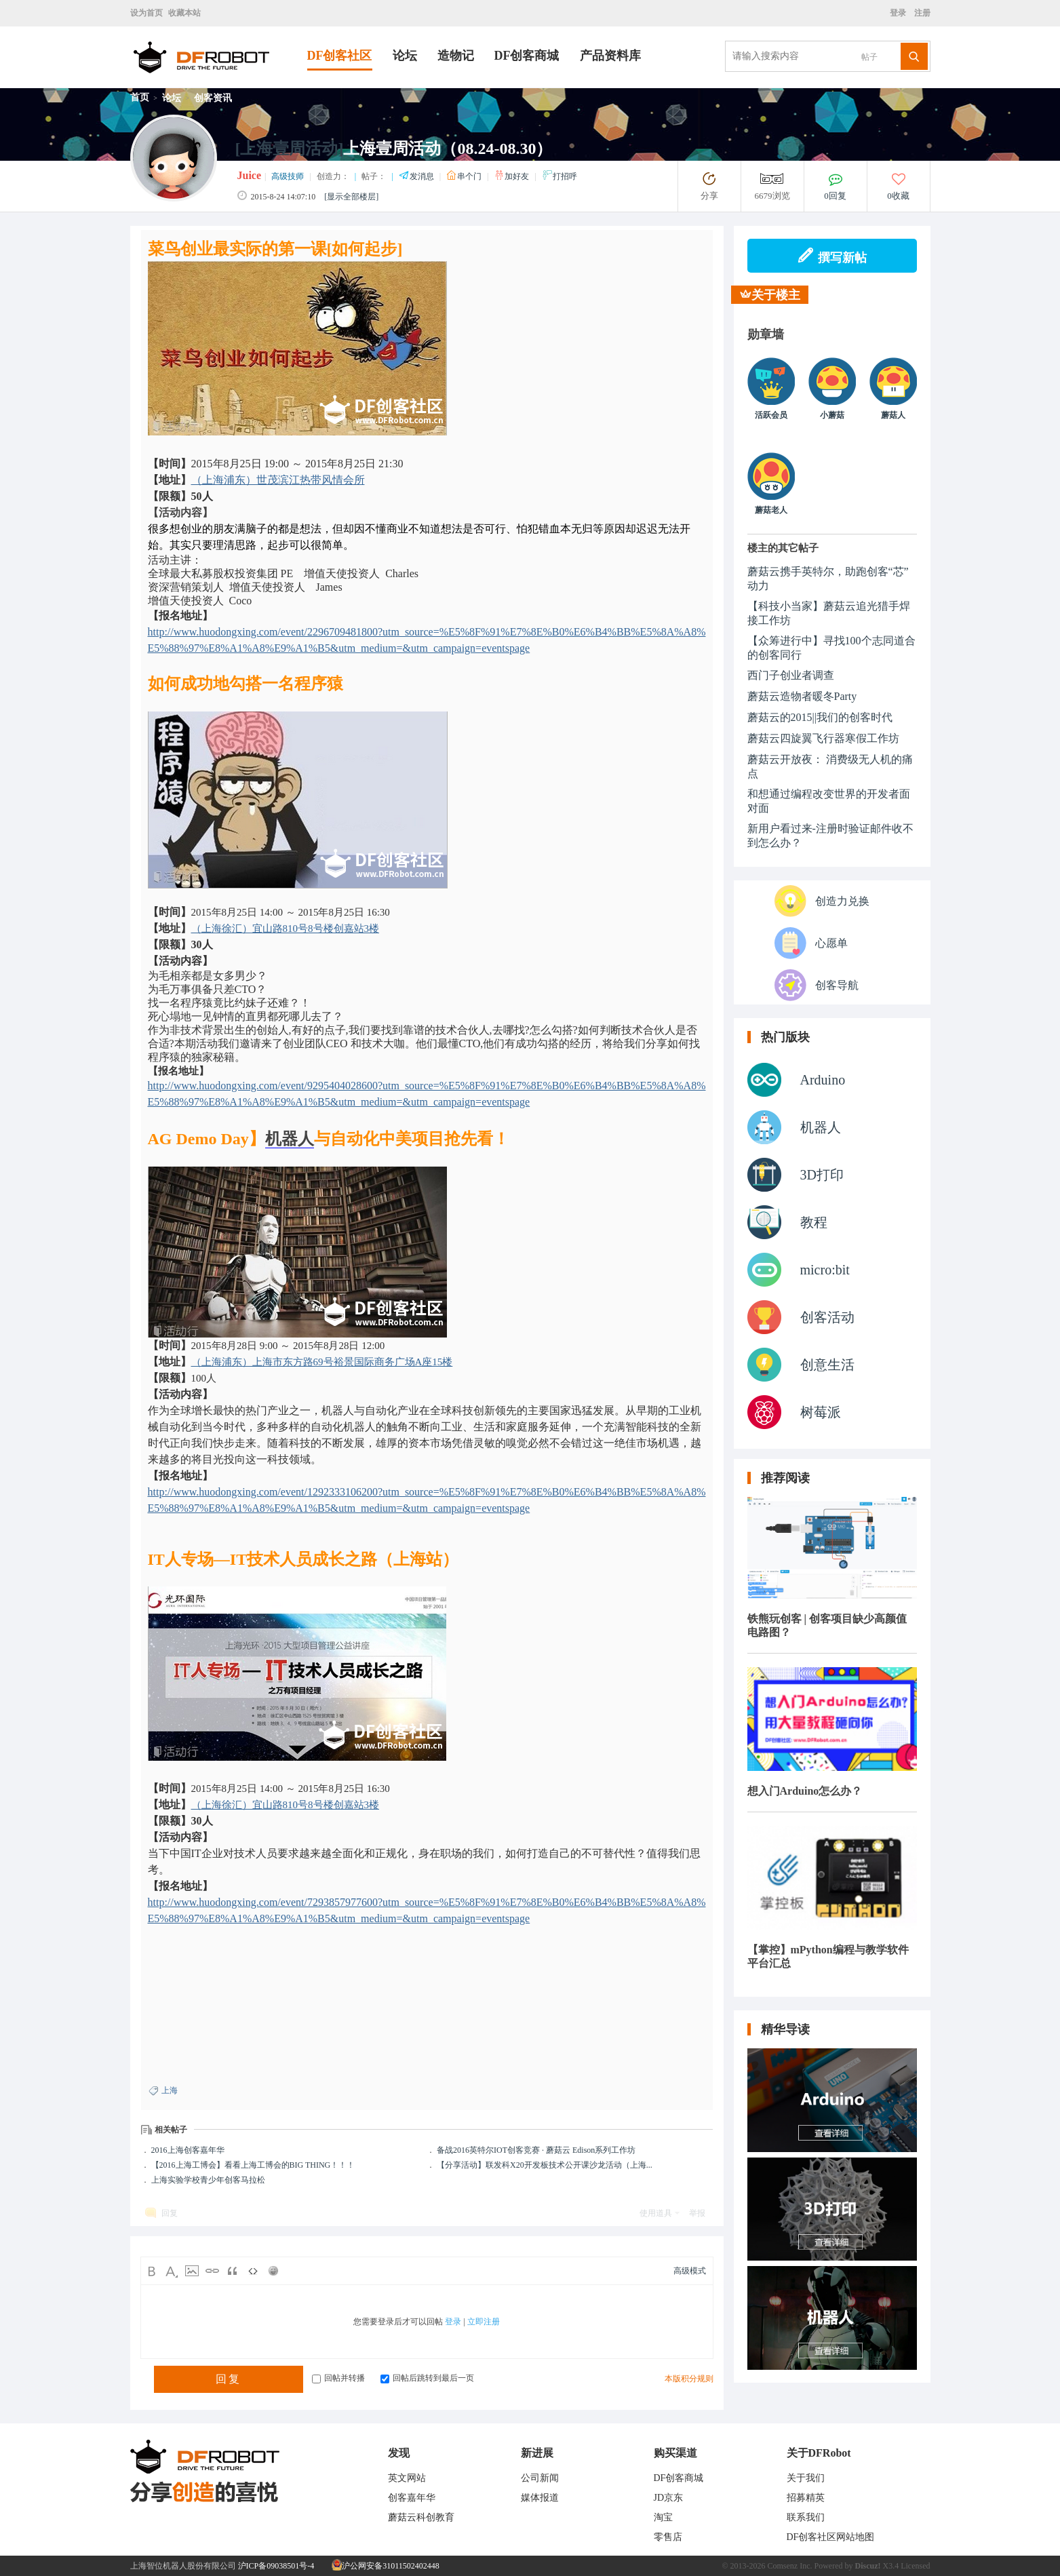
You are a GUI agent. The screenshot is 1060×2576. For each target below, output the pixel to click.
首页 (139, 97)
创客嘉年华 (411, 2498)
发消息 (417, 176)
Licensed (915, 2566)
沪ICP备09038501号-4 (276, 2566)
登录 (900, 13)
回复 (169, 2213)
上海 (169, 2090)
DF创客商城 (527, 55)
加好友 (512, 176)
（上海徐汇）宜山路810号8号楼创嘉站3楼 (285, 928)
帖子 (869, 57)
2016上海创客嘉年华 (187, 2150)
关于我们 (806, 2478)
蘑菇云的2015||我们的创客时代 (819, 717)
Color (171, 2271)
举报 (697, 2213)
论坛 (405, 55)
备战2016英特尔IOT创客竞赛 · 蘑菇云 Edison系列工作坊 (536, 2150)
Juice (249, 175)
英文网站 (407, 2478)
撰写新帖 (832, 256)
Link (212, 2271)
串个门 (465, 176)
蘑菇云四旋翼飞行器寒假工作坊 (823, 738)
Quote (232, 2271)
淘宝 (663, 2517)
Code (253, 2271)
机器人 (289, 1139)
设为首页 (146, 13)
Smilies (273, 2271)
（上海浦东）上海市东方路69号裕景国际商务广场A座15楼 (322, 1362)
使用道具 (656, 2213)
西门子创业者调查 (790, 675)
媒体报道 (540, 2498)
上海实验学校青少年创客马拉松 (208, 2180)
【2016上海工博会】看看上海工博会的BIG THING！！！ (253, 2165)
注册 (921, 13)
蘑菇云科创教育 (421, 2517)
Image (192, 2271)
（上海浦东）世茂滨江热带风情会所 (278, 480)
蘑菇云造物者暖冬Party (802, 696)
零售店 (668, 2537)
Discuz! (868, 2566)
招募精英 (806, 2498)
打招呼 (559, 176)
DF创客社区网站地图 (831, 2537)
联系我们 (806, 2517)
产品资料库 (610, 55)
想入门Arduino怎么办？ (805, 1791)
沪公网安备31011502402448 (385, 2566)
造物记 (455, 55)
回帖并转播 (338, 2378)
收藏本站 (184, 13)
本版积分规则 (689, 2378)
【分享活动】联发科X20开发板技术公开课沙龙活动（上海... (544, 2165)
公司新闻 (540, 2478)
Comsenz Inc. (790, 2566)
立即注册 (483, 2321)
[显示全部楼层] (351, 196)
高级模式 (689, 2271)
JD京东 (669, 2498)
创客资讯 (213, 98)
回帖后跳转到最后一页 (427, 2378)
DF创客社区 (339, 55)
